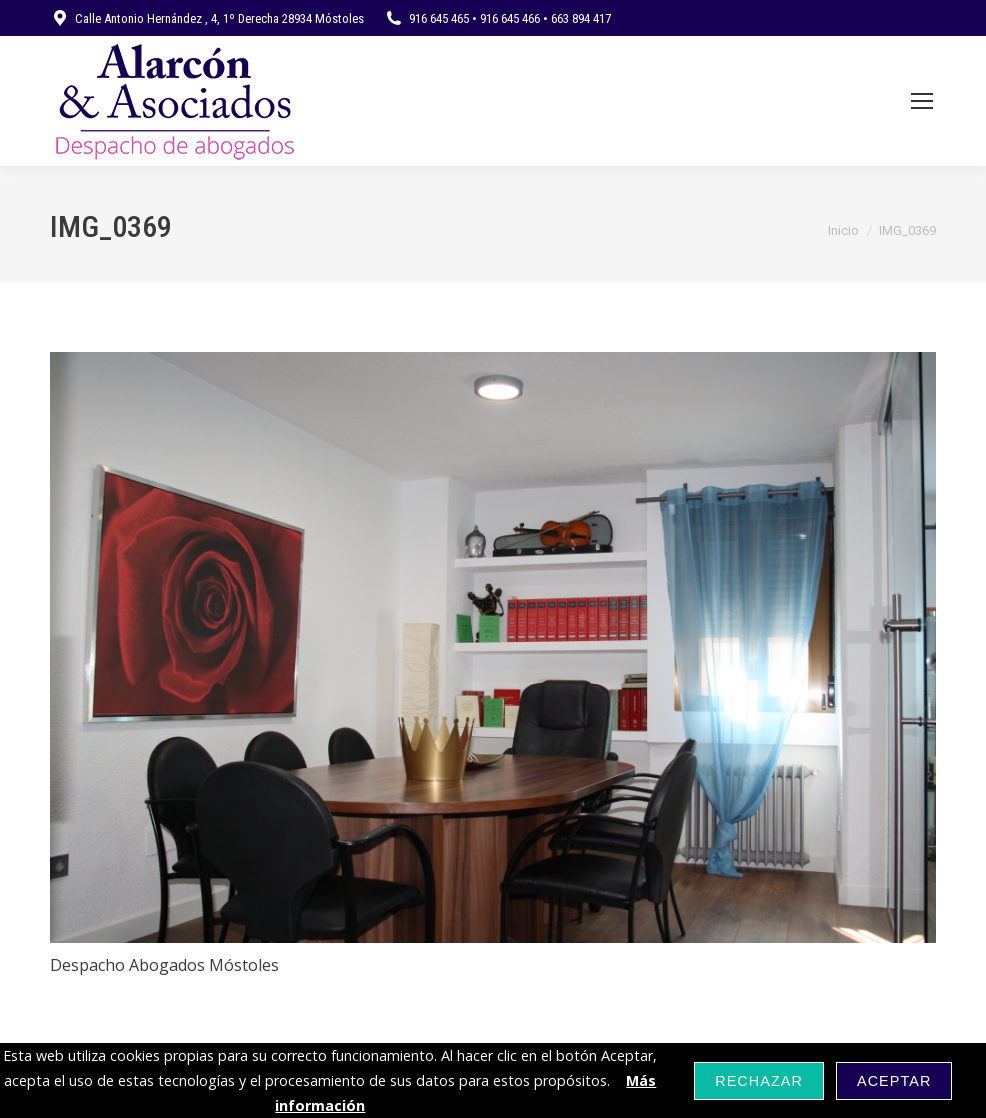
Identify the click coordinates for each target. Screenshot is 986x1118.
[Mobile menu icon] (922, 101)
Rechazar (759, 1081)
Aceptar (894, 1081)
